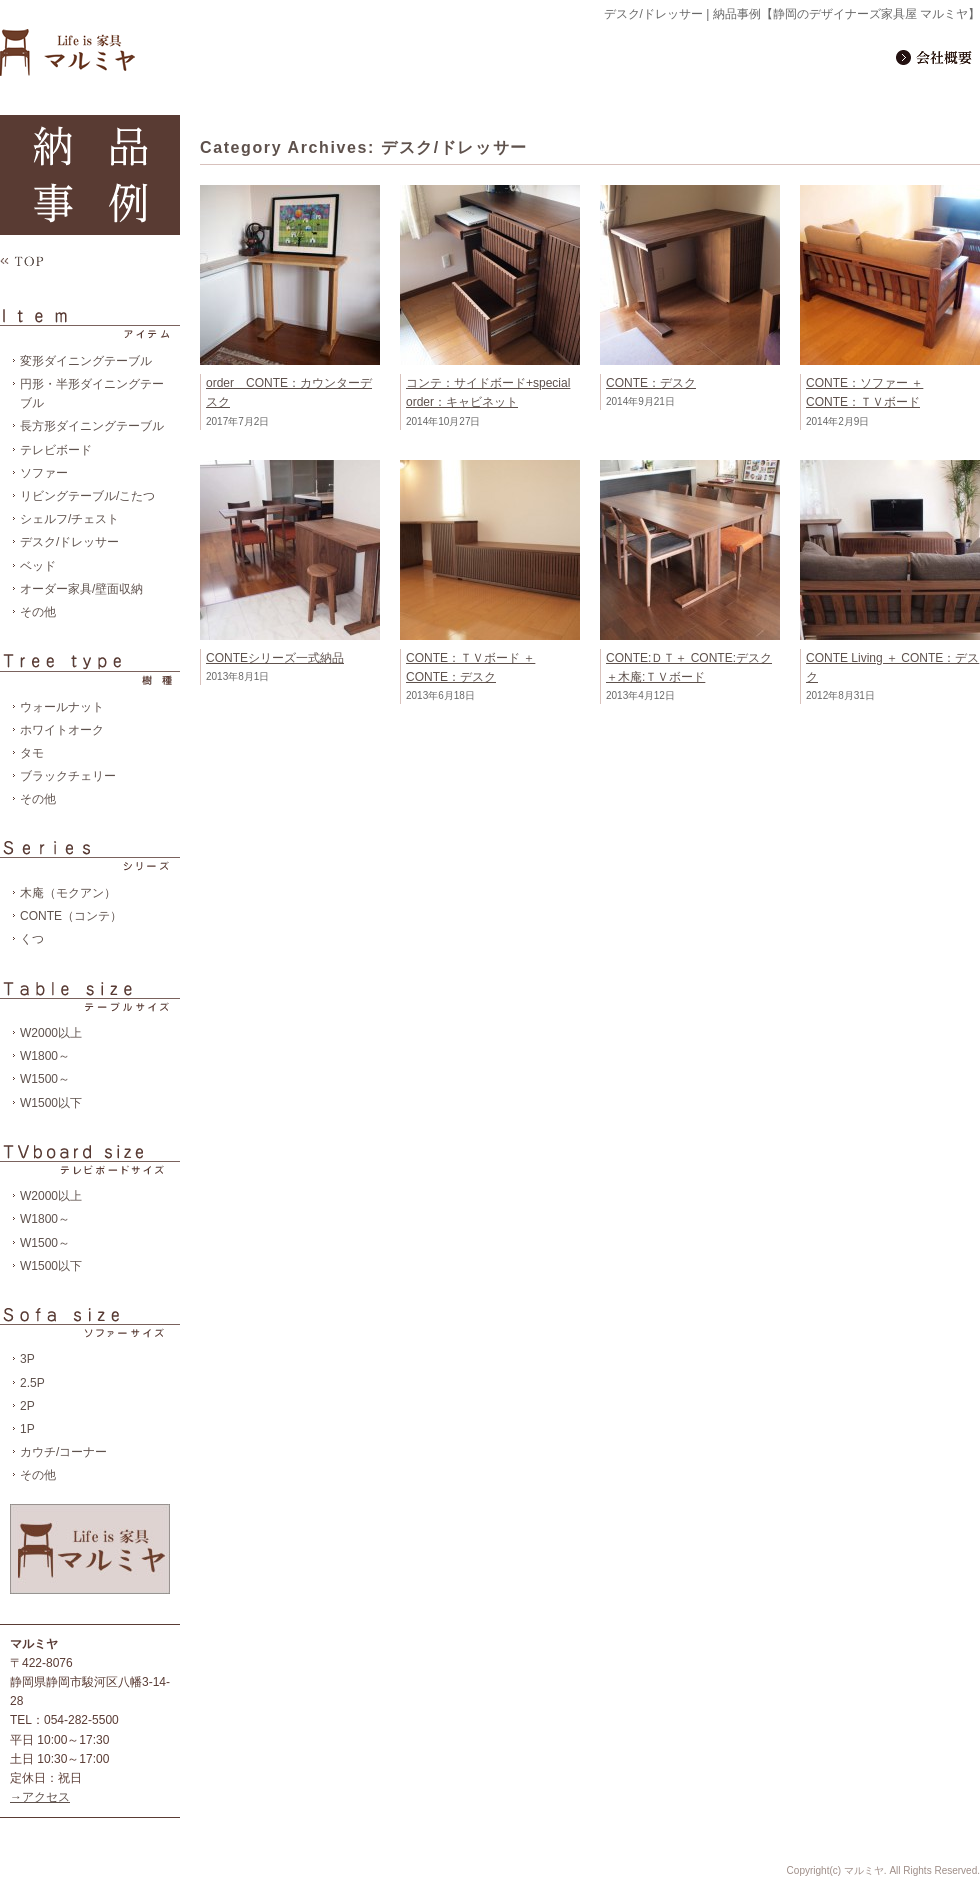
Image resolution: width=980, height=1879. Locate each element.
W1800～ (45, 1056)
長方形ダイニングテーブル (92, 426)
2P (27, 1406)
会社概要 (936, 56)
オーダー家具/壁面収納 (81, 589)
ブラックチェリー (68, 776)
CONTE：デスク (651, 383)
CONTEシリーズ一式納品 (275, 658)
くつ (32, 939)
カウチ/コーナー (63, 1452)
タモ (32, 753)
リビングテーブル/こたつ (87, 496)
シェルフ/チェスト (69, 519)
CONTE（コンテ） (71, 916)
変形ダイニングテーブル (86, 361)
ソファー (44, 473)
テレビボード (56, 450)
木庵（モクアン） (68, 893)
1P (27, 1429)
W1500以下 (51, 1103)
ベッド (38, 566)
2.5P (32, 1383)
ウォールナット (62, 707)
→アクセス (40, 1797)
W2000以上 (51, 1033)
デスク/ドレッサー (69, 542)
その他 (38, 612)
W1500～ (45, 1079)
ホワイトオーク (62, 730)
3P (27, 1359)
